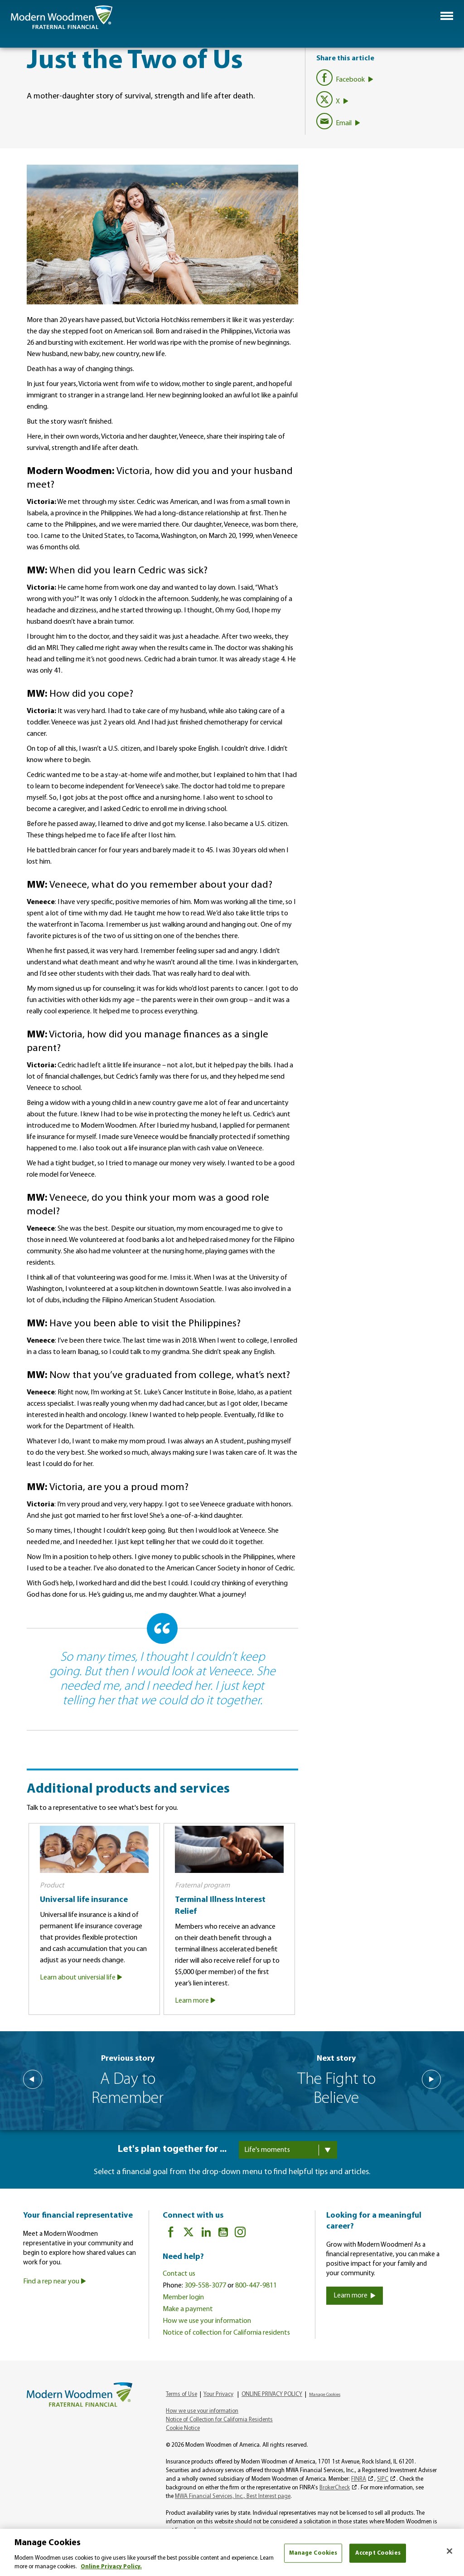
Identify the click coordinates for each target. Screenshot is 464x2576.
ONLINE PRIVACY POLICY (272, 2394)
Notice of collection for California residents (226, 2332)
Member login (183, 2297)
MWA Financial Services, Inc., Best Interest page (232, 2496)
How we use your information (207, 2321)
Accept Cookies (378, 2553)
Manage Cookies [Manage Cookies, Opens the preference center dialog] (313, 2553)
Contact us (179, 2274)
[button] (446, 16)
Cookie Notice (183, 2428)
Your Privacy (218, 2394)
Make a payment (188, 2309)
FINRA (358, 2479)
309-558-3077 (205, 2285)
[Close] (449, 2551)
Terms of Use (181, 2394)
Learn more (196, 2000)
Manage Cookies (324, 2394)
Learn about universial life (81, 1977)
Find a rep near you (54, 2281)
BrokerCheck (334, 2488)
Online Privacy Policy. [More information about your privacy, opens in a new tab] (111, 2567)
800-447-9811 (256, 2285)
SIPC (382, 2479)
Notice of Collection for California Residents (219, 2420)
